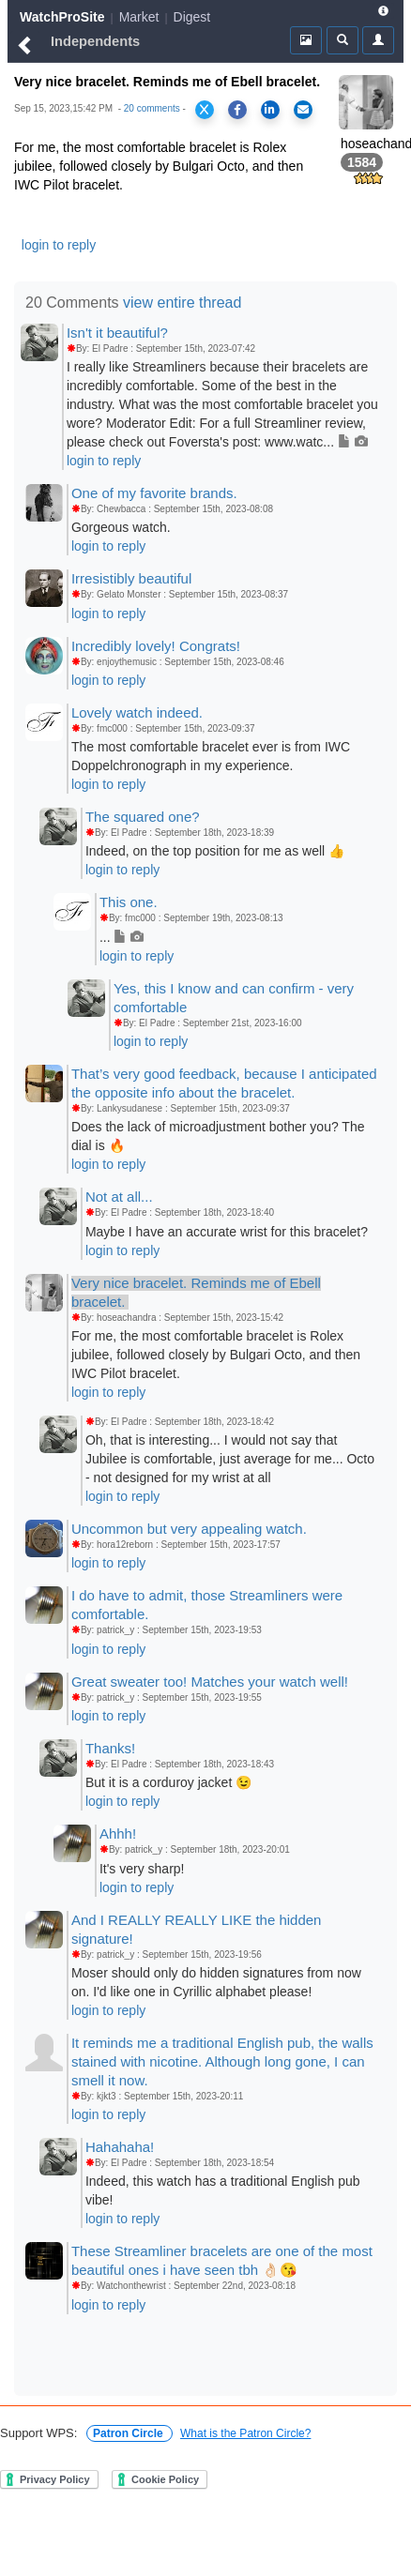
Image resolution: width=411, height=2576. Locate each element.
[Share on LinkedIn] (270, 109)
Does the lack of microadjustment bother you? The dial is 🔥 (218, 1136)
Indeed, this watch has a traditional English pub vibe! (222, 2190)
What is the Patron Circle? (245, 2433)
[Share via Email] (303, 109)
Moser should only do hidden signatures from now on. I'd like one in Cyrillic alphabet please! (216, 1982)
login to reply (59, 244)
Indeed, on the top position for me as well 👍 (214, 850)
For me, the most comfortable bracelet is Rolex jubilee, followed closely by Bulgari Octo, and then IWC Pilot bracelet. (215, 1354)
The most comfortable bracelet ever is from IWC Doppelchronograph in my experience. (210, 756)
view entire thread (182, 303)
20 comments (152, 108)
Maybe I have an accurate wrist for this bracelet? (226, 1231)
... (121, 937)
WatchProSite (62, 16)
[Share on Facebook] (237, 109)
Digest (192, 16)
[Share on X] (204, 109)
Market (139, 16)
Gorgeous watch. (121, 527)
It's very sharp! (142, 1868)
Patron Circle (129, 2433)
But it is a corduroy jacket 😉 (168, 1782)
